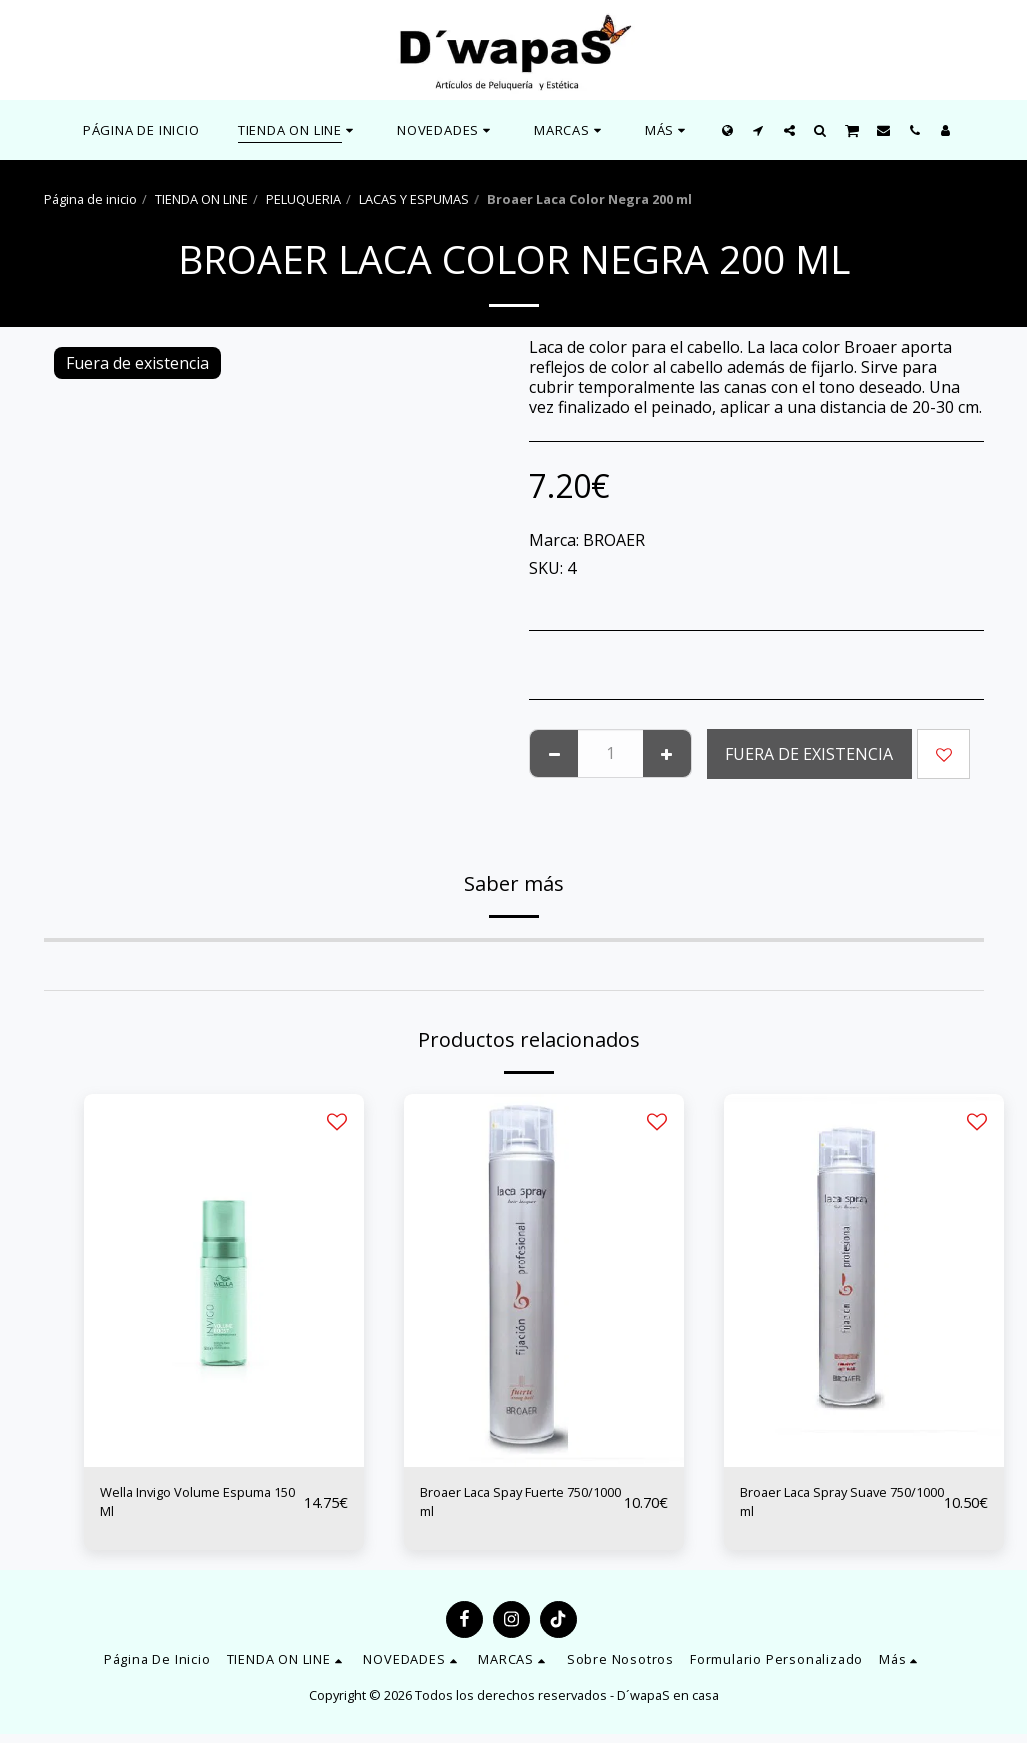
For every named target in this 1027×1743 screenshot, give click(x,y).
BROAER (614, 540)
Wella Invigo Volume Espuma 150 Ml (176, 1507)
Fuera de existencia (809, 754)
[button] (446, 130)
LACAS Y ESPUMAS (414, 199)
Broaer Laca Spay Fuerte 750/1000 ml (512, 1507)
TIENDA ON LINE (201, 199)
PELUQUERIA (303, 199)
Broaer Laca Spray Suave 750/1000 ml (833, 1507)
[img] (224, 1280)
